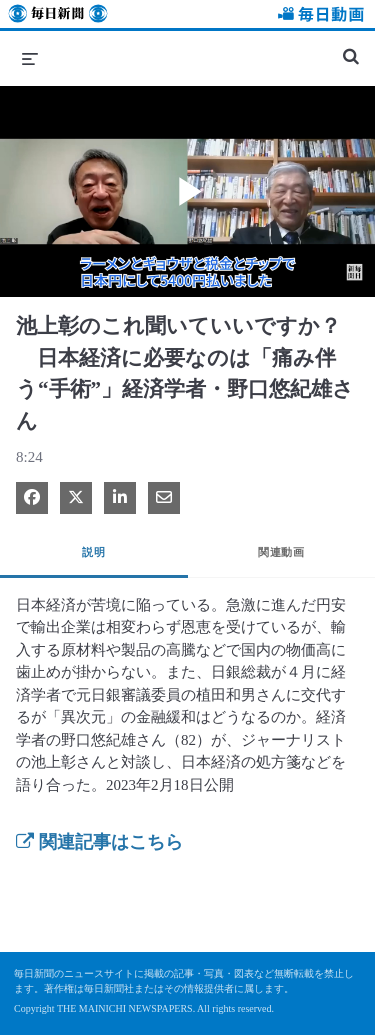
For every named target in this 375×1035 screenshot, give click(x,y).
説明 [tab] (93, 552)
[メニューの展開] (30, 58)
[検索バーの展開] (351, 48)
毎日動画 (318, 16)
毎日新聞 (58, 16)
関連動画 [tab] (281, 552)
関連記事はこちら (99, 842)
